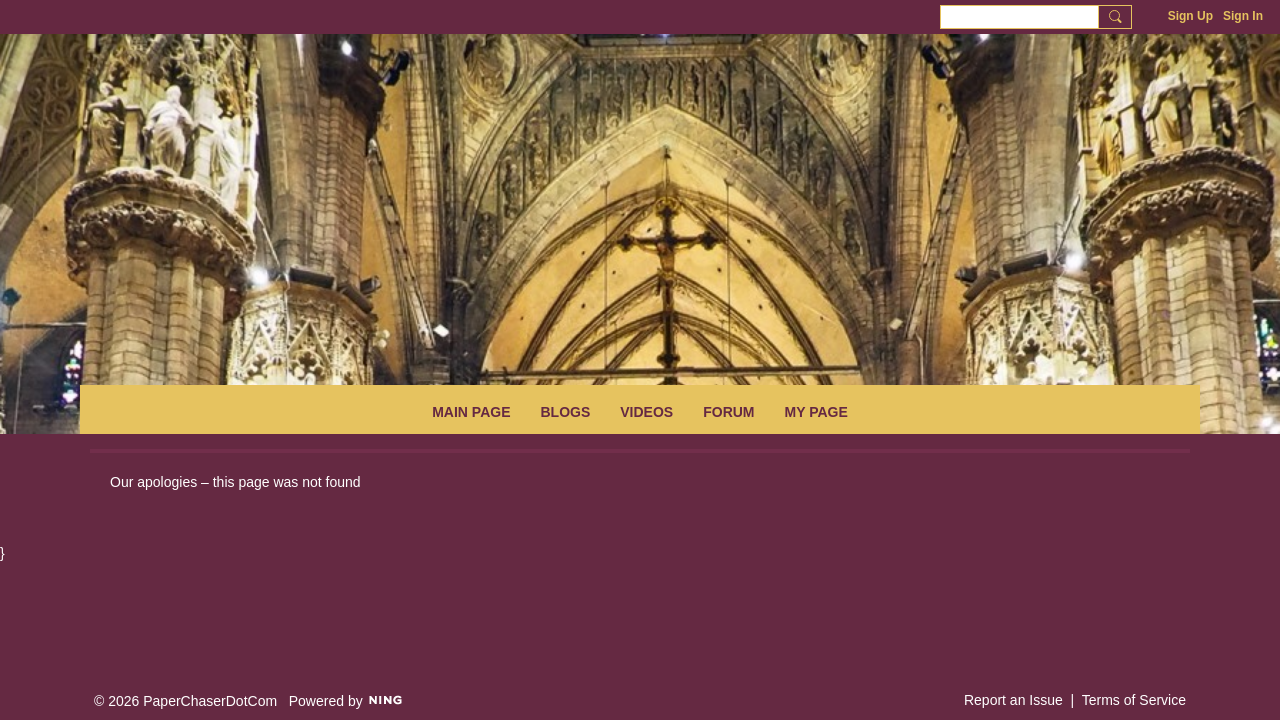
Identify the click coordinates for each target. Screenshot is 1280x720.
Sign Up (1190, 16)
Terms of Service (1134, 700)
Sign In (1243, 16)
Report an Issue (1013, 700)
